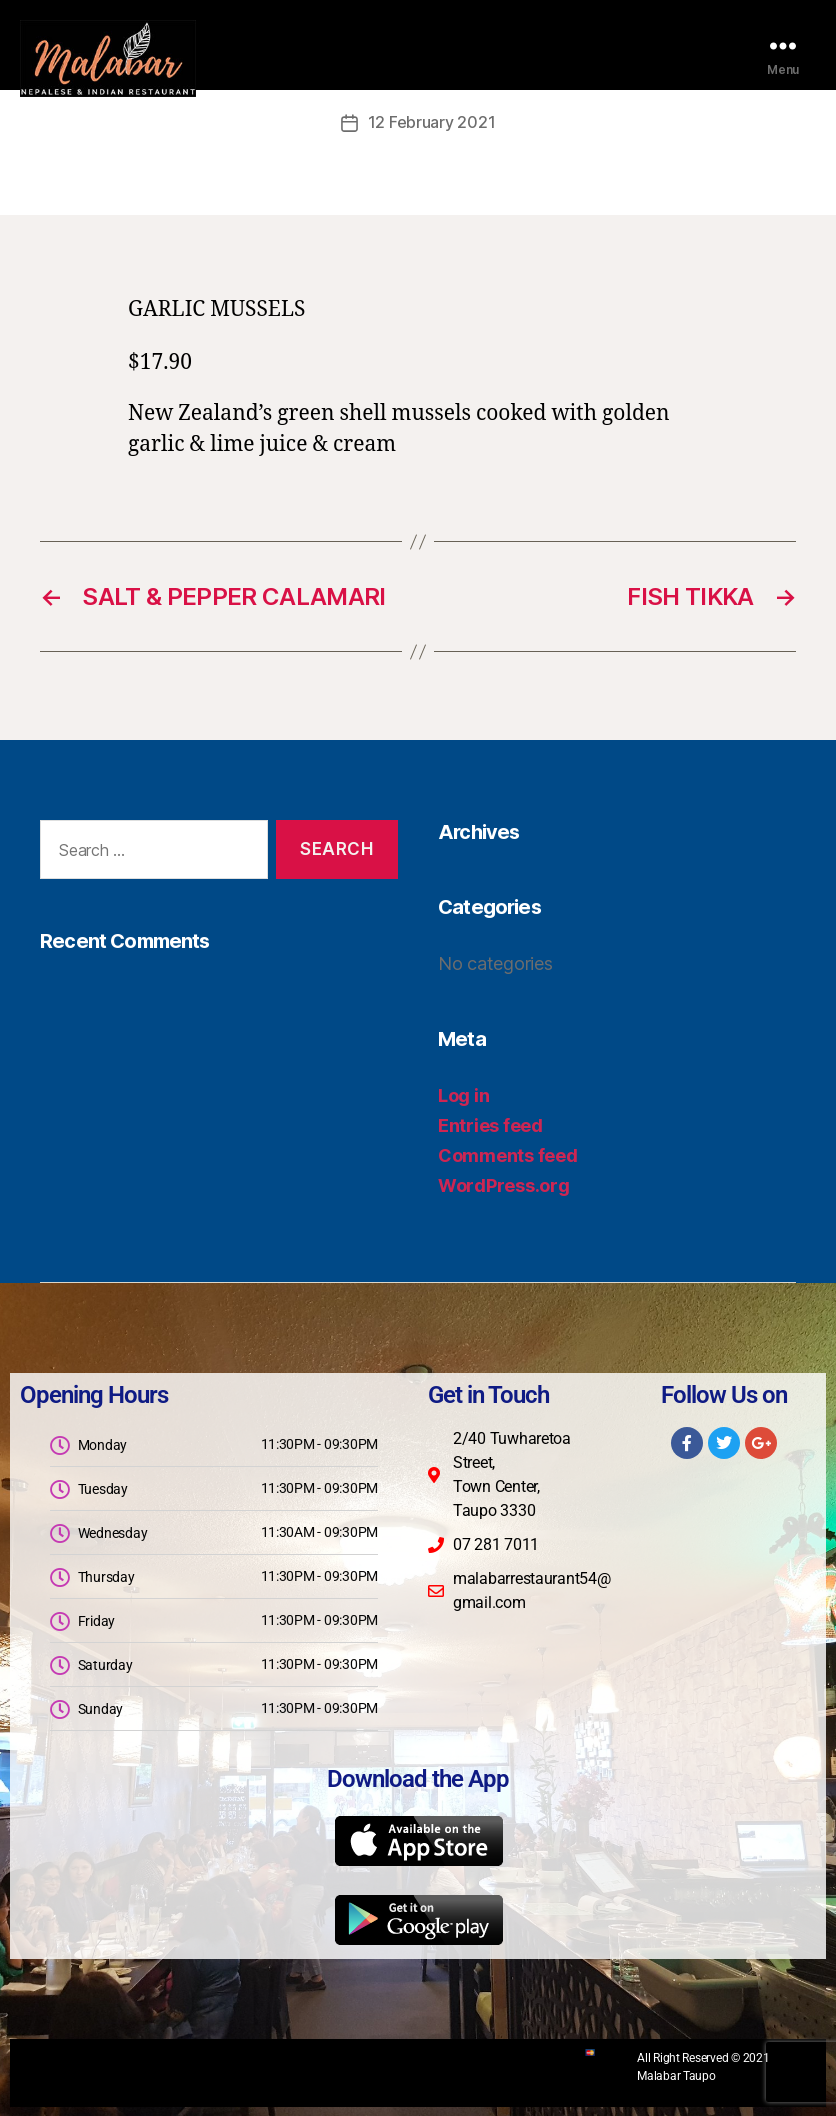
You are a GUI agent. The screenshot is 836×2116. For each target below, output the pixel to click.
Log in (463, 1094)
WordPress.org (504, 1184)
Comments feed (508, 1154)
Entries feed (490, 1124)
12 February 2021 (432, 122)
